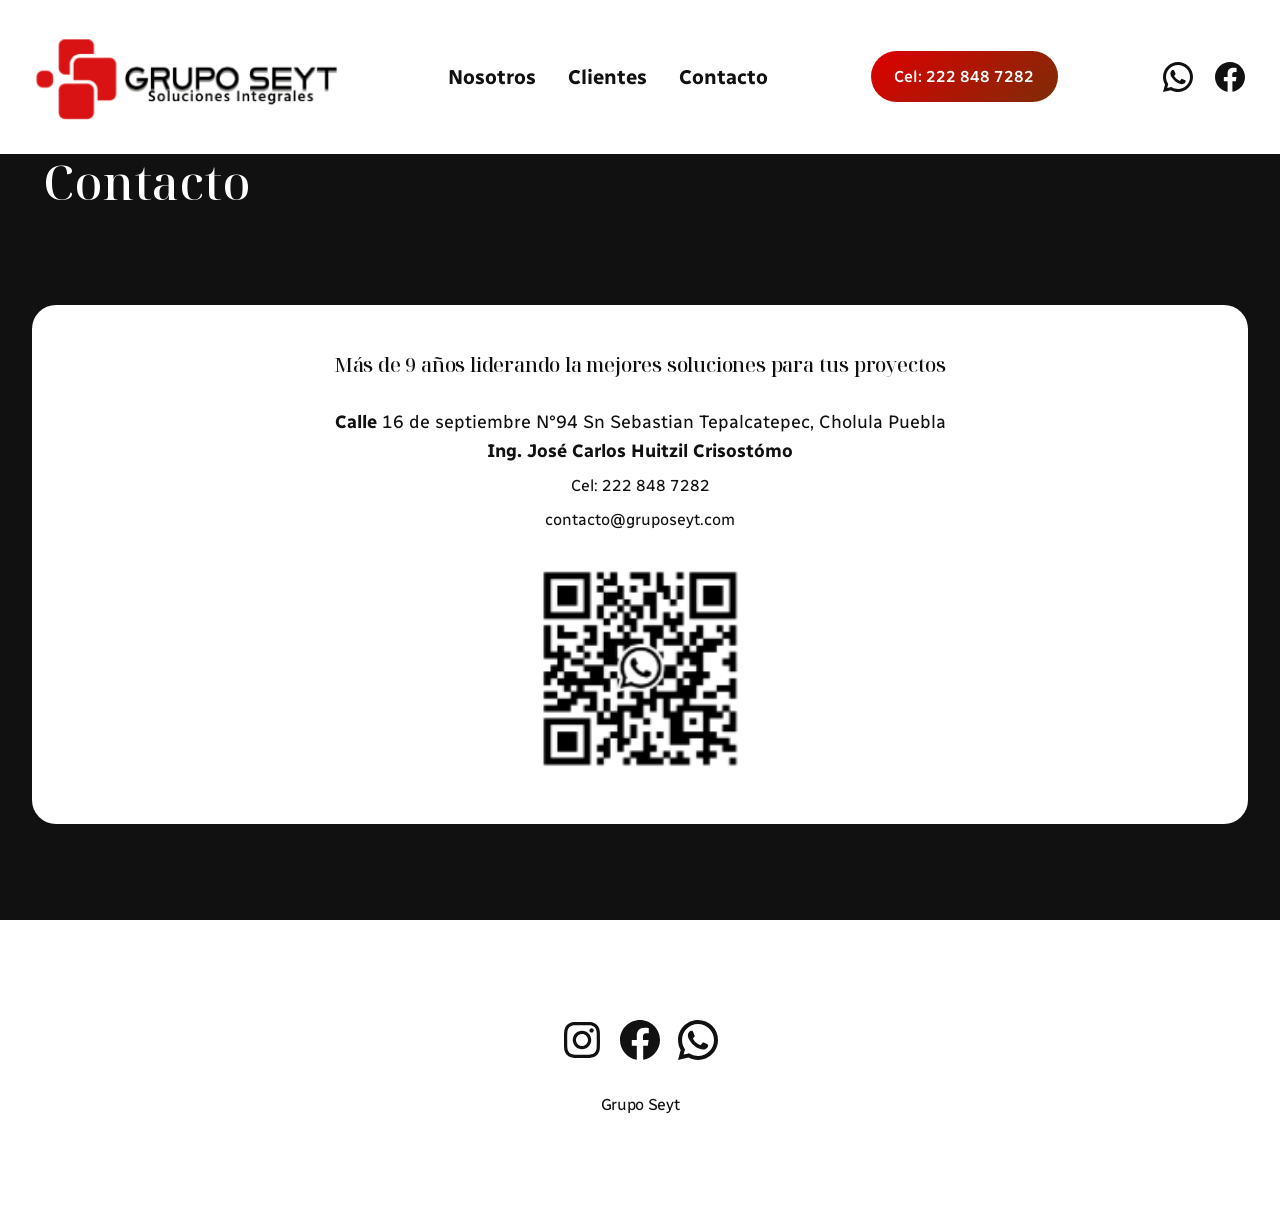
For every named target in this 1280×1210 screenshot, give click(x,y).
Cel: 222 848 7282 (964, 76)
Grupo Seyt (640, 1104)
